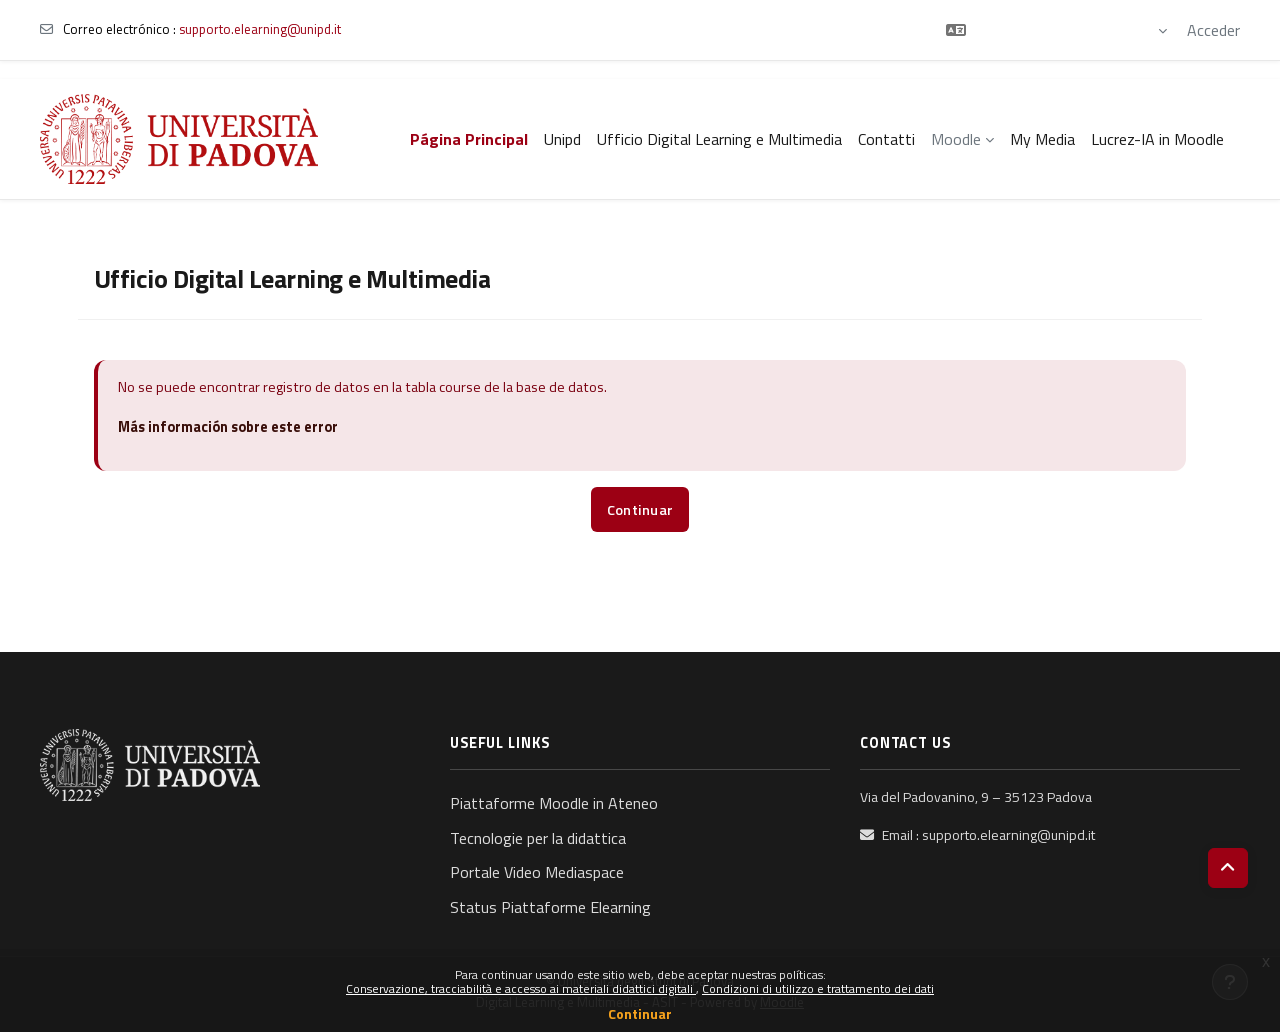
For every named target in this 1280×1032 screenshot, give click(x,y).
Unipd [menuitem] (562, 139)
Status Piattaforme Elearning (550, 907)
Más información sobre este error (228, 427)
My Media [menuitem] (1042, 139)
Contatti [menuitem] (886, 139)
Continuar (640, 1013)
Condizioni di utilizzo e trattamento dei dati (818, 988)
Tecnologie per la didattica (538, 838)
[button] (1056, 30)
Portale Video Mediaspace (537, 872)
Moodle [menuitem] (956, 139)
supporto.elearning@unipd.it (260, 29)
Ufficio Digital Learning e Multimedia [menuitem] (719, 139)
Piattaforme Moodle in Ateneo (554, 803)
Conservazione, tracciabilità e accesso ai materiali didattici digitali (521, 988)
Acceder (1213, 30)
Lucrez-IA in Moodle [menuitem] (1157, 139)
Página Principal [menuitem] (469, 139)
